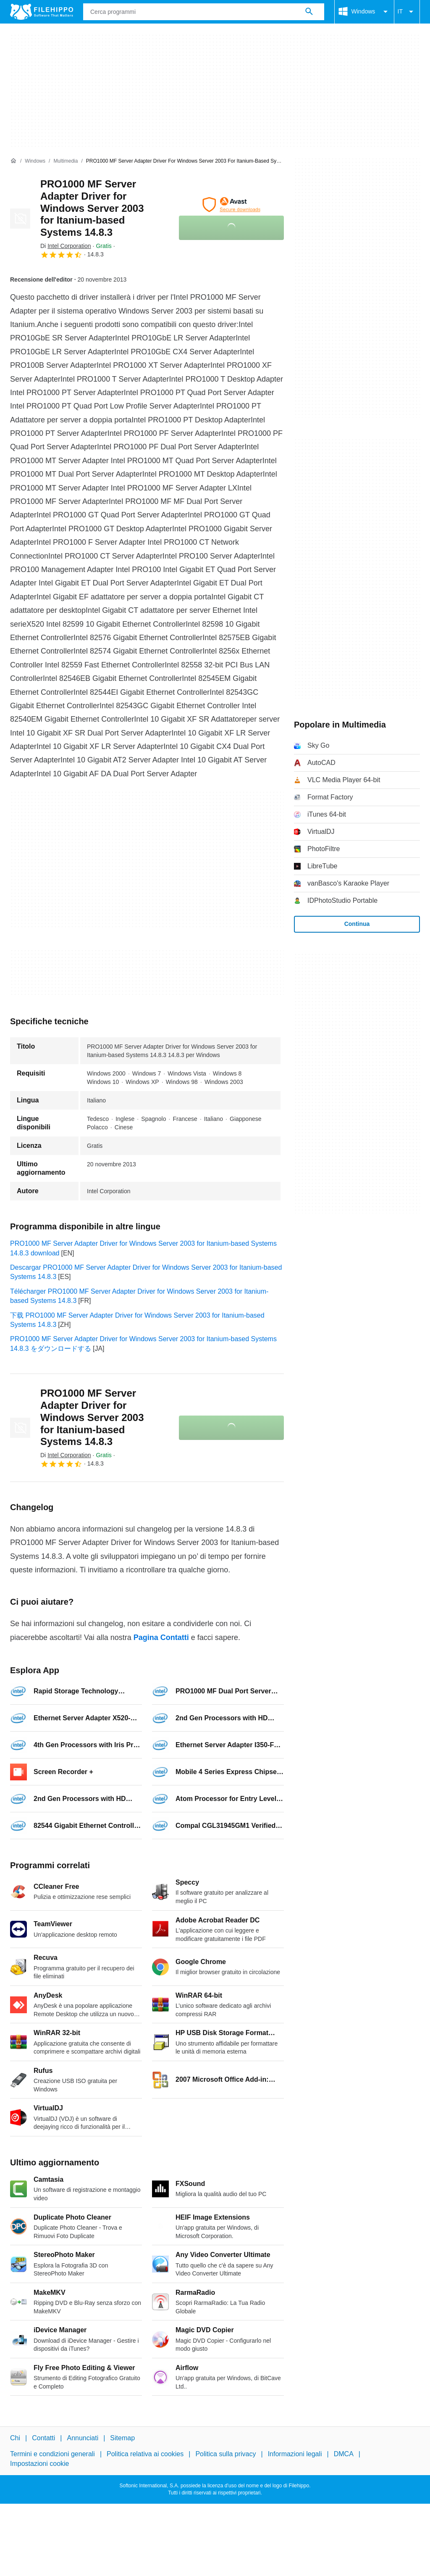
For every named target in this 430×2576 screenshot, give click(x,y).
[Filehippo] (41, 12)
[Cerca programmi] (309, 11)
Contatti (43, 2438)
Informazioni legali (295, 2453)
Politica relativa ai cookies (145, 2453)
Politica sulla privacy (225, 2453)
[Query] (203, 11)
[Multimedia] (65, 161)
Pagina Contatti (161, 1637)
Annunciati (82, 2438)
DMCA (344, 2453)
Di (65, 246)
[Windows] (35, 161)
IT (407, 12)
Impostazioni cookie (39, 2463)
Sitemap (122, 2438)
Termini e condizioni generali (52, 2453)
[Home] (13, 161)
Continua (357, 923)
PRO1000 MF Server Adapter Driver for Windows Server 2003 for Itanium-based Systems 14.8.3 (92, 208)
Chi (15, 2438)
